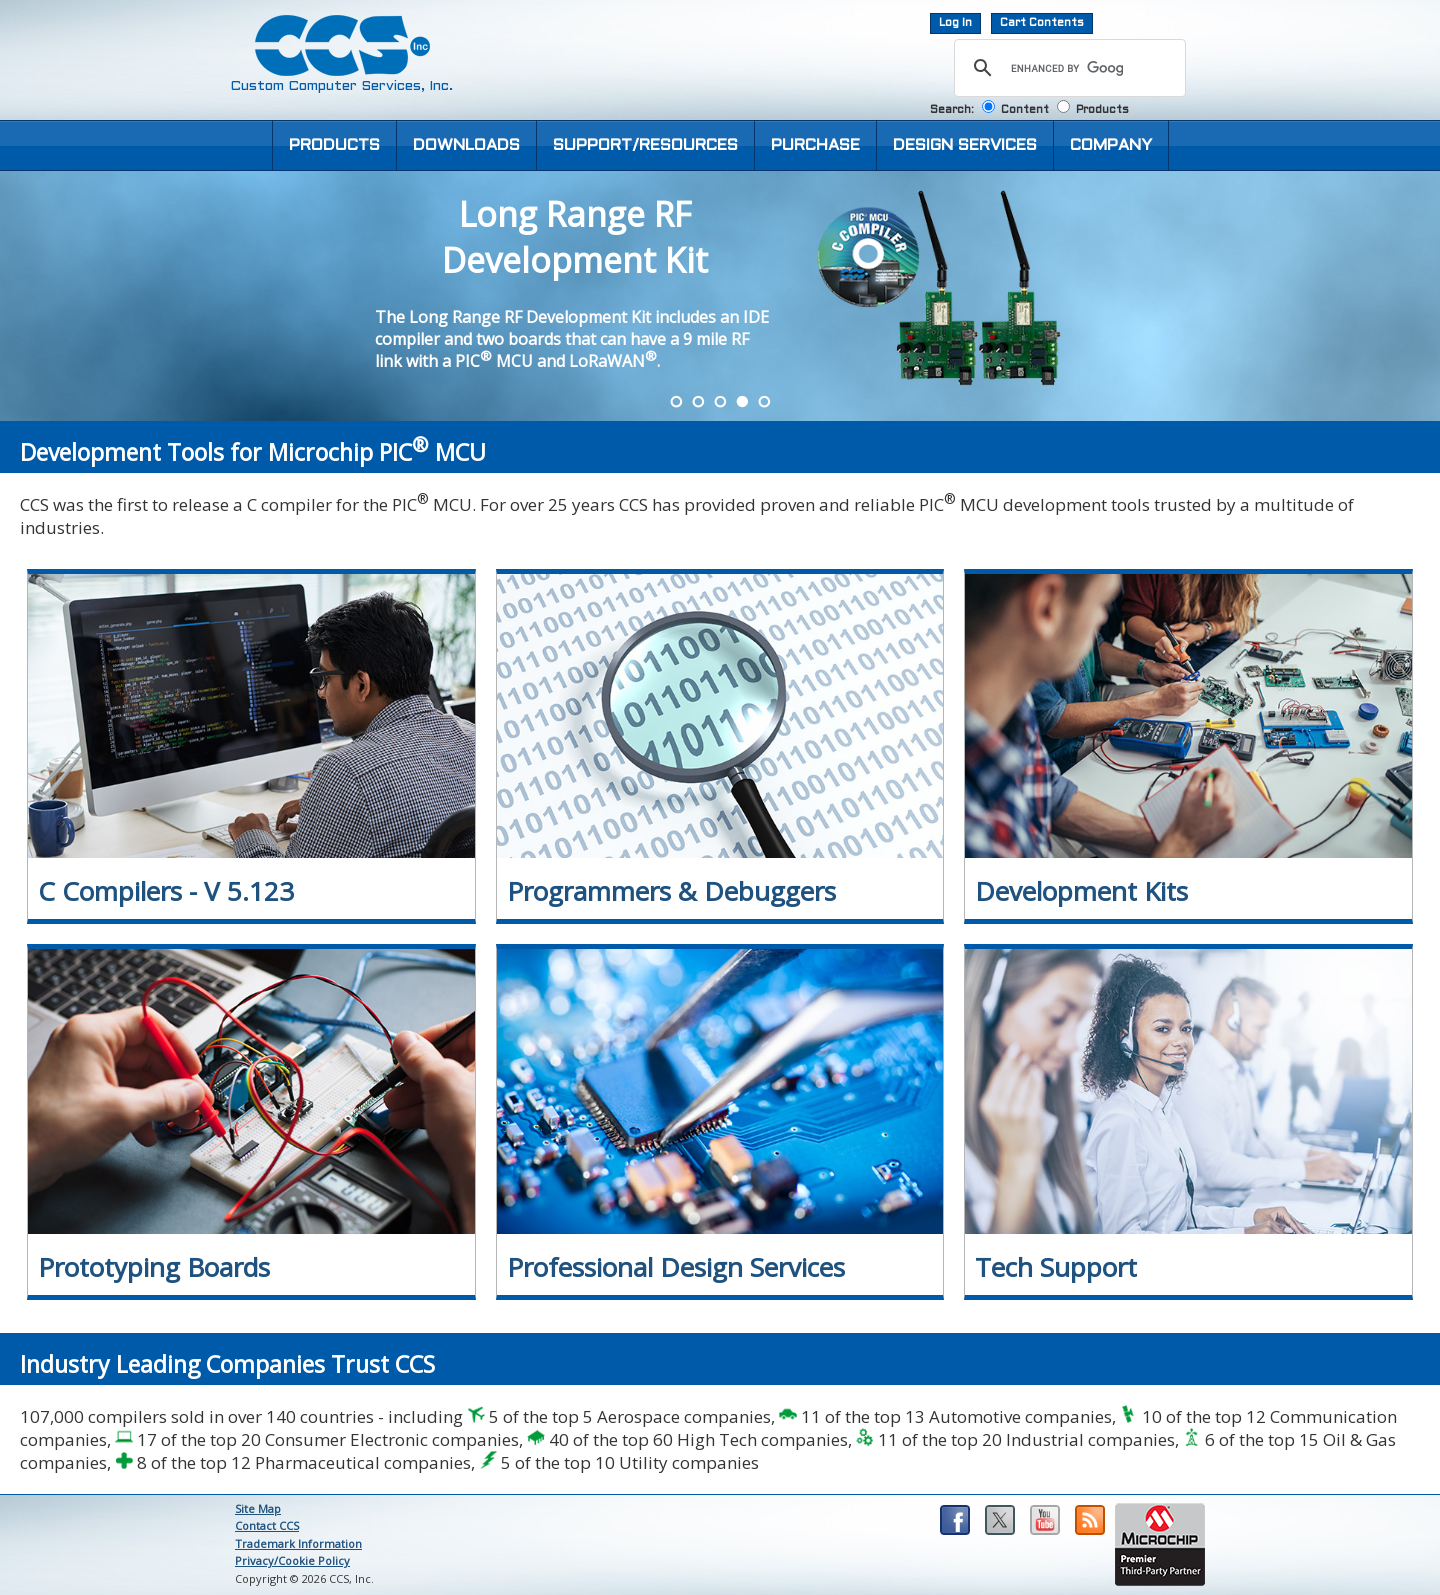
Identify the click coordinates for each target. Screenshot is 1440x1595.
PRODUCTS (334, 145)
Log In (955, 23)
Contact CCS (267, 1525)
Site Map (258, 1508)
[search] (1067, 68)
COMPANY (1111, 145)
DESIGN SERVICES (965, 145)
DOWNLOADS (466, 145)
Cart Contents (1042, 23)
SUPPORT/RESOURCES (645, 145)
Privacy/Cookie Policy (292, 1560)
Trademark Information (298, 1543)
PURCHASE (815, 145)
